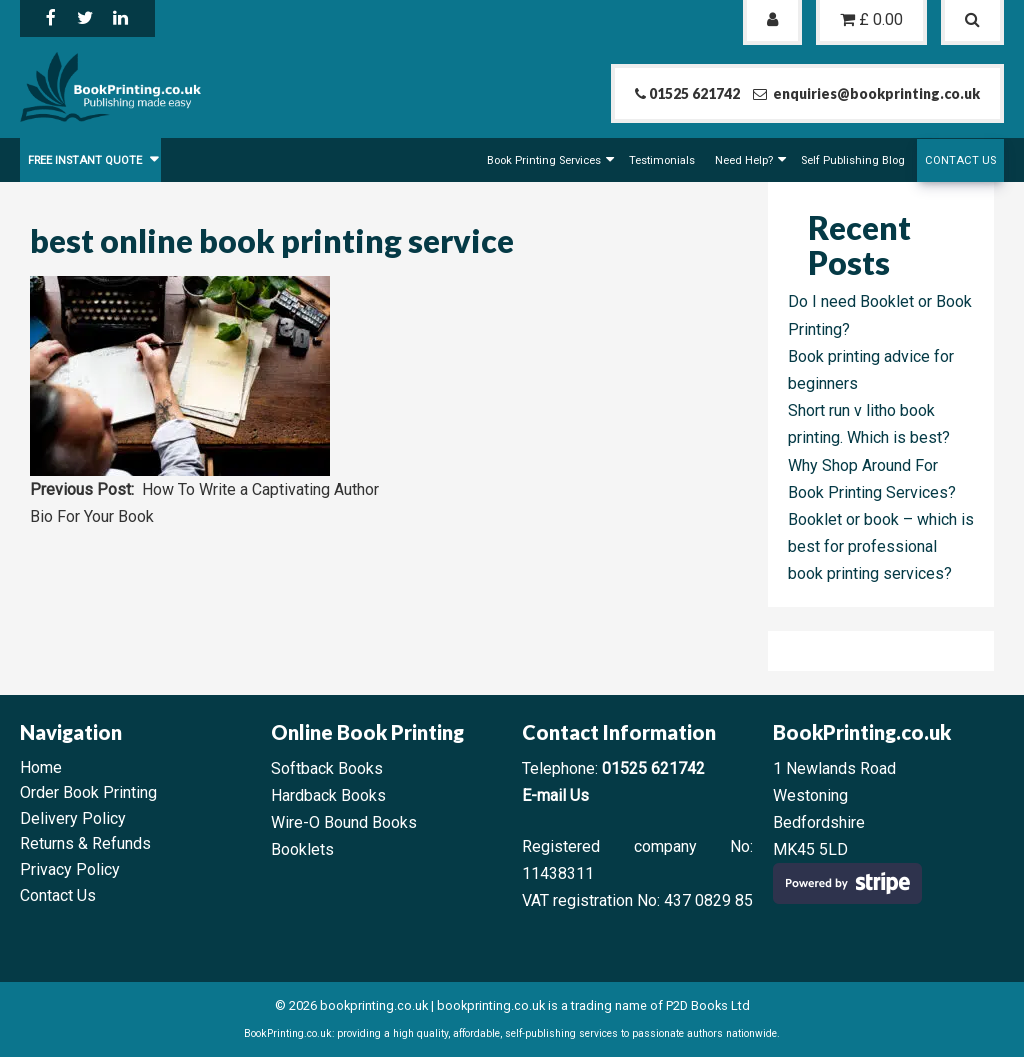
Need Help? (744, 160)
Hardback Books (328, 795)
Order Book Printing (88, 792)
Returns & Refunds (85, 843)
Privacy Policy (70, 869)
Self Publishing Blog (853, 160)
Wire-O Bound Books (344, 822)
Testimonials (662, 160)
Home (41, 767)
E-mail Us (555, 795)
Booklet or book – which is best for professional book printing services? (881, 546)
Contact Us (960, 160)
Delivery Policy (73, 818)
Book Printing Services (544, 160)
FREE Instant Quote (86, 160)
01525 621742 (653, 768)
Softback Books (327, 768)
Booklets (302, 849)
